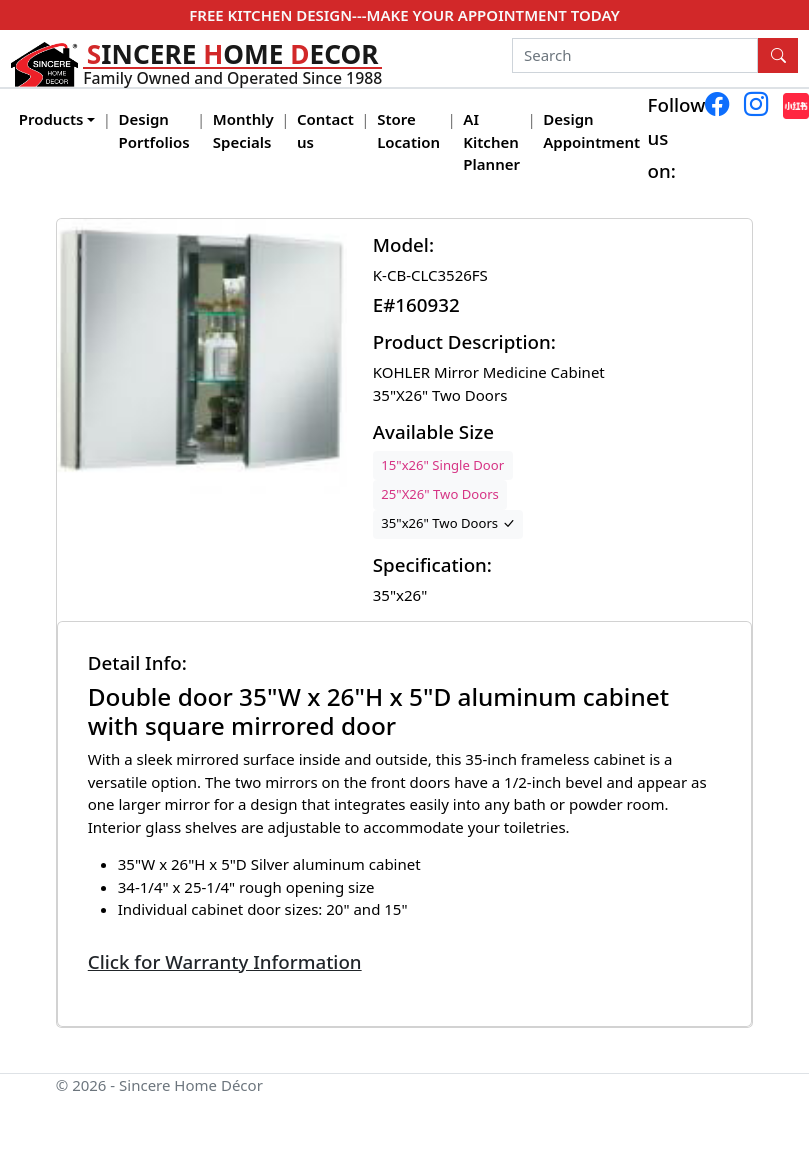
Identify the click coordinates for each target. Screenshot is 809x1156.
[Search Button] (778, 56)
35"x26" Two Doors (447, 523)
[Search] (635, 56)
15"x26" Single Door (442, 465)
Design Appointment (591, 130)
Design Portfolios (154, 130)
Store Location (408, 130)
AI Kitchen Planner (491, 141)
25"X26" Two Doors (440, 494)
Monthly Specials (243, 130)
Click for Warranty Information (225, 961)
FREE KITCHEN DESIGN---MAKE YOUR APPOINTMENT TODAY (404, 15)
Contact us (325, 130)
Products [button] (51, 119)
